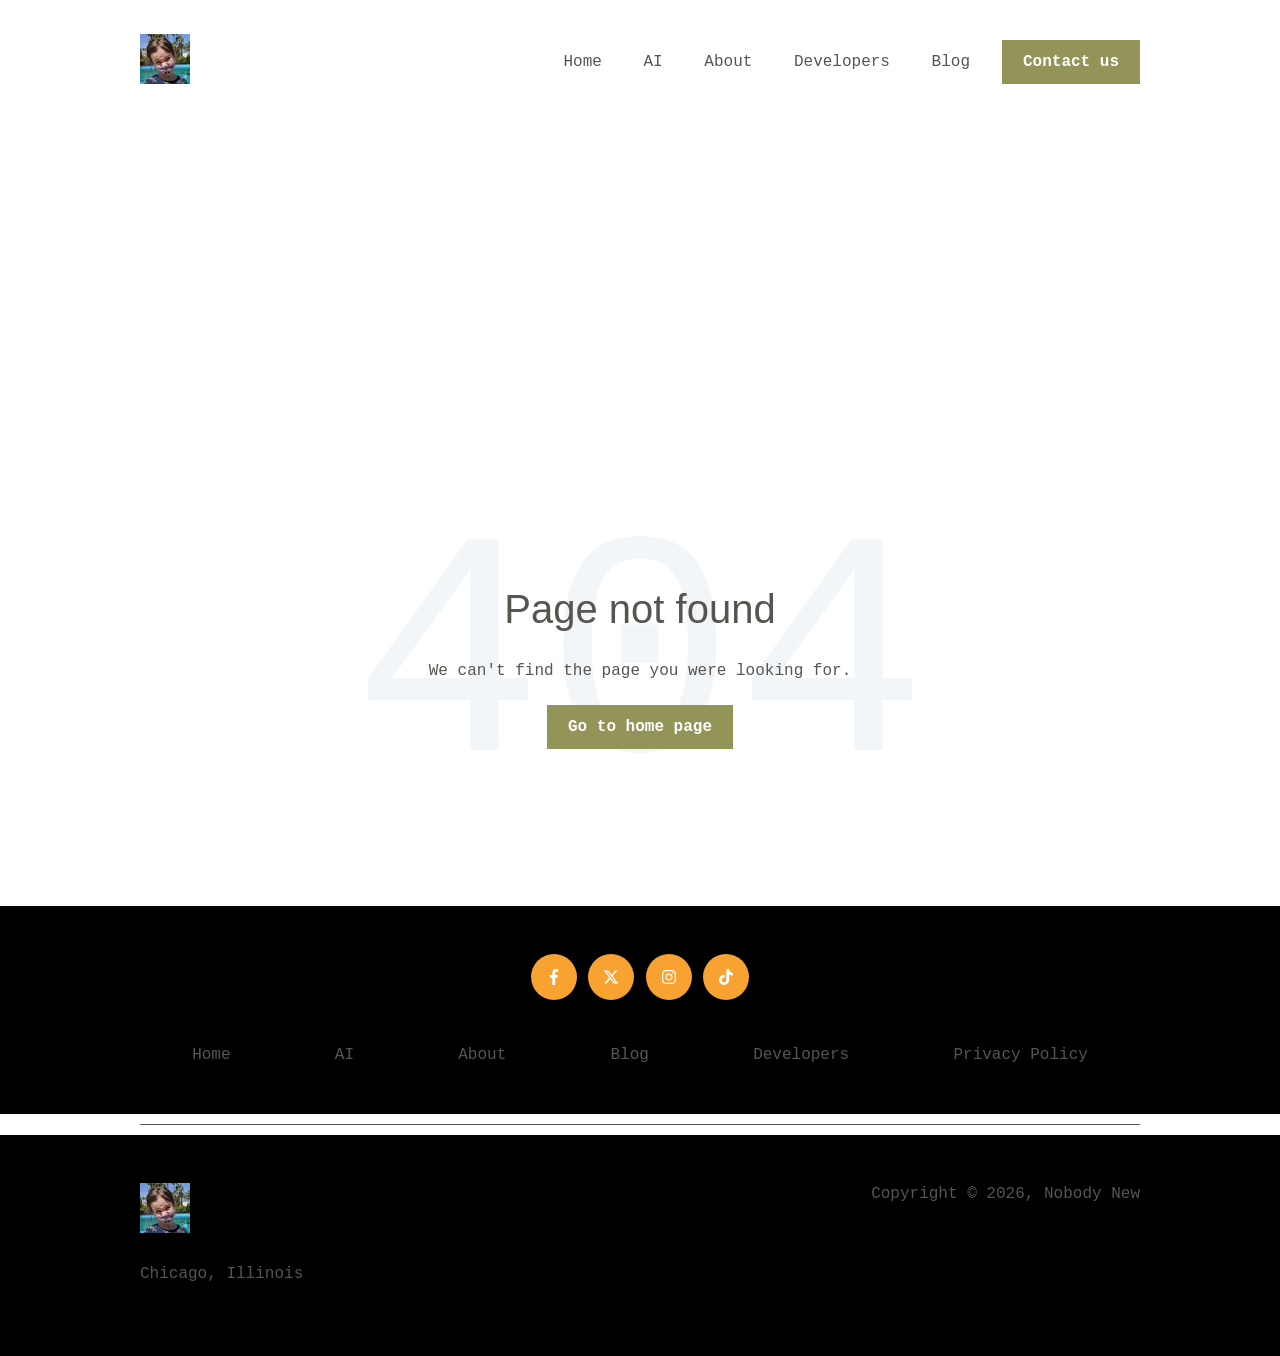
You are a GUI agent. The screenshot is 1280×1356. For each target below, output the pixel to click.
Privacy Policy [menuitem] (1020, 1055)
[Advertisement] (640, 275)
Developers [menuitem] (801, 1055)
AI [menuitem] (344, 1055)
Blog (951, 62)
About (728, 62)
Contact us (1071, 62)
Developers (842, 62)
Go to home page (640, 727)
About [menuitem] (482, 1055)
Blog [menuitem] (630, 1055)
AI (653, 62)
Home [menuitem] (211, 1055)
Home (583, 62)
